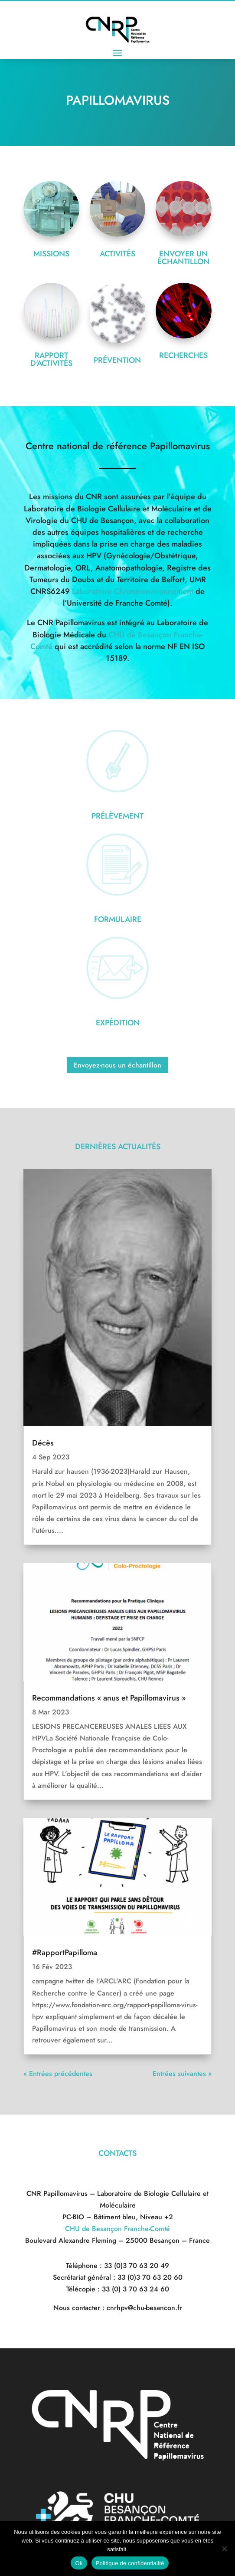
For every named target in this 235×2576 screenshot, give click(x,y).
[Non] (224, 2548)
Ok (78, 2563)
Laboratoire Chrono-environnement (132, 591)
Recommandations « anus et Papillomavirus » (109, 1698)
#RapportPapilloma (64, 1952)
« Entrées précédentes (57, 2074)
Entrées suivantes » (182, 2074)
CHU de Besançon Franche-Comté (117, 2229)
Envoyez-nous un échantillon (117, 1065)
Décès (43, 1443)
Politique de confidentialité (130, 2563)
